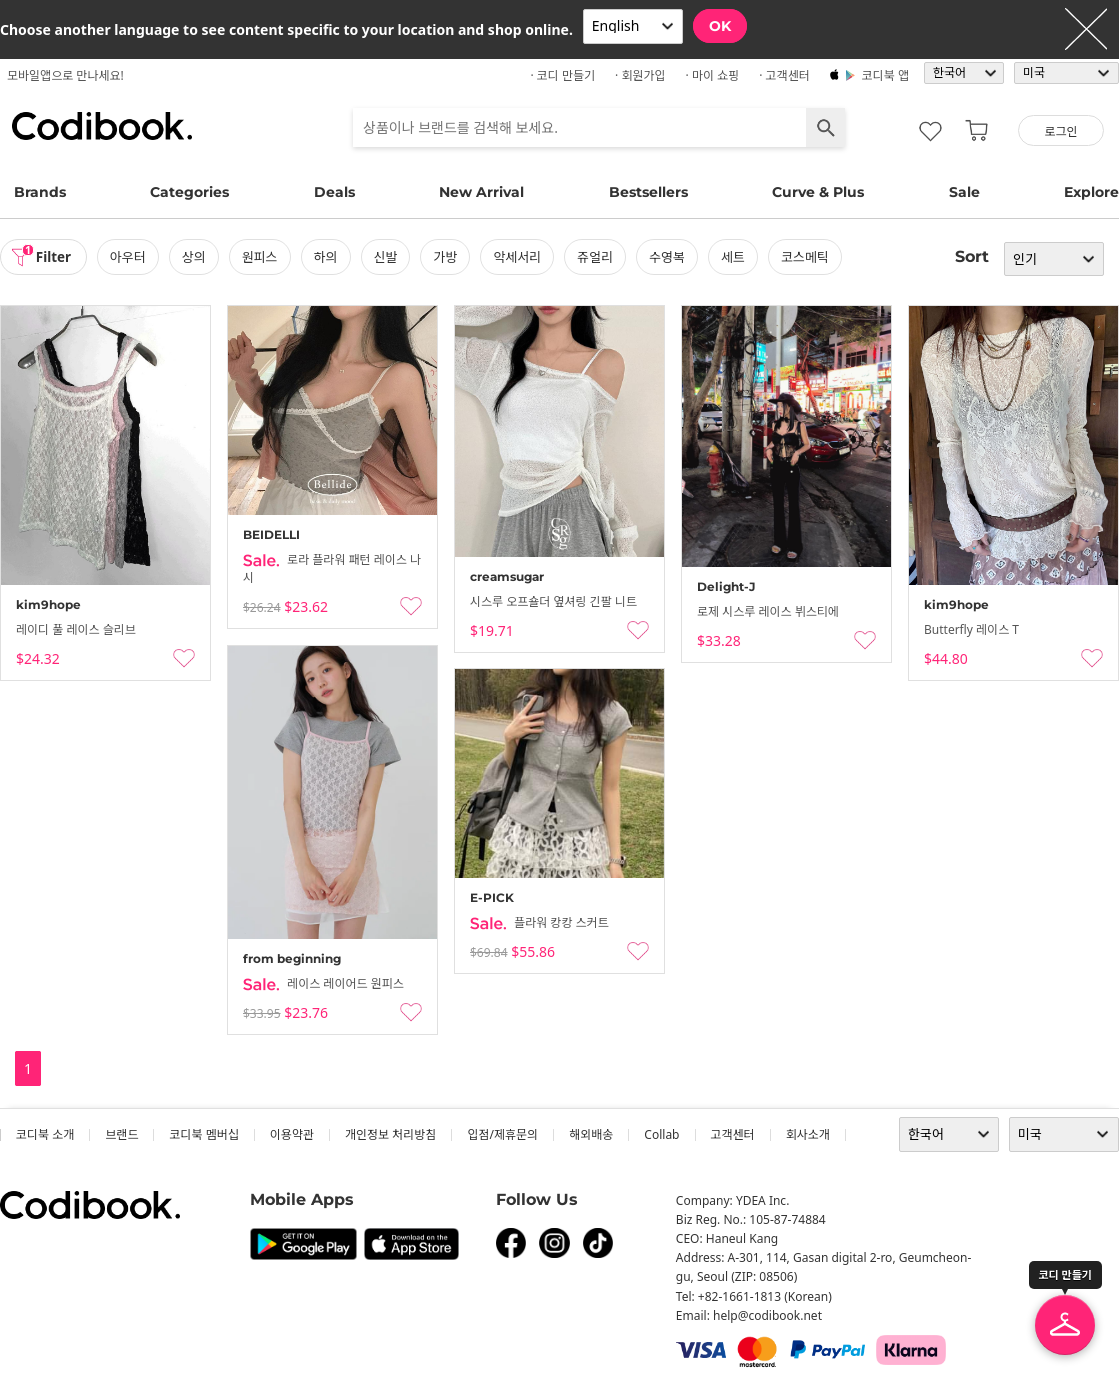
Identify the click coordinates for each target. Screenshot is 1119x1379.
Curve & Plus (818, 192)
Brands (40, 192)
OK (720, 26)
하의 (329, 257)
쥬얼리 (599, 257)
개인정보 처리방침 (390, 1134)
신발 (389, 257)
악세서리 (521, 257)
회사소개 (808, 1134)
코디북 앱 (885, 75)
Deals (334, 192)
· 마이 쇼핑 (713, 75)
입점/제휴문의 (502, 1134)
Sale (964, 192)
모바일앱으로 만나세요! (65, 75)
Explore (1091, 192)
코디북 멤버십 (203, 1134)
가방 (449, 257)
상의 (198, 257)
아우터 (132, 257)
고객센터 (733, 1134)
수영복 (671, 257)
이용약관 (292, 1134)
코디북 (102, 126)
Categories (189, 192)
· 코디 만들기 (562, 75)
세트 (737, 257)
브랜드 (121, 1134)
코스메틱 (809, 257)
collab (661, 1134)
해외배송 (591, 1134)
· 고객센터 (784, 75)
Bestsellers (648, 192)
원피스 (264, 257)
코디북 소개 (45, 1134)
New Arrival (481, 192)
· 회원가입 (640, 75)
